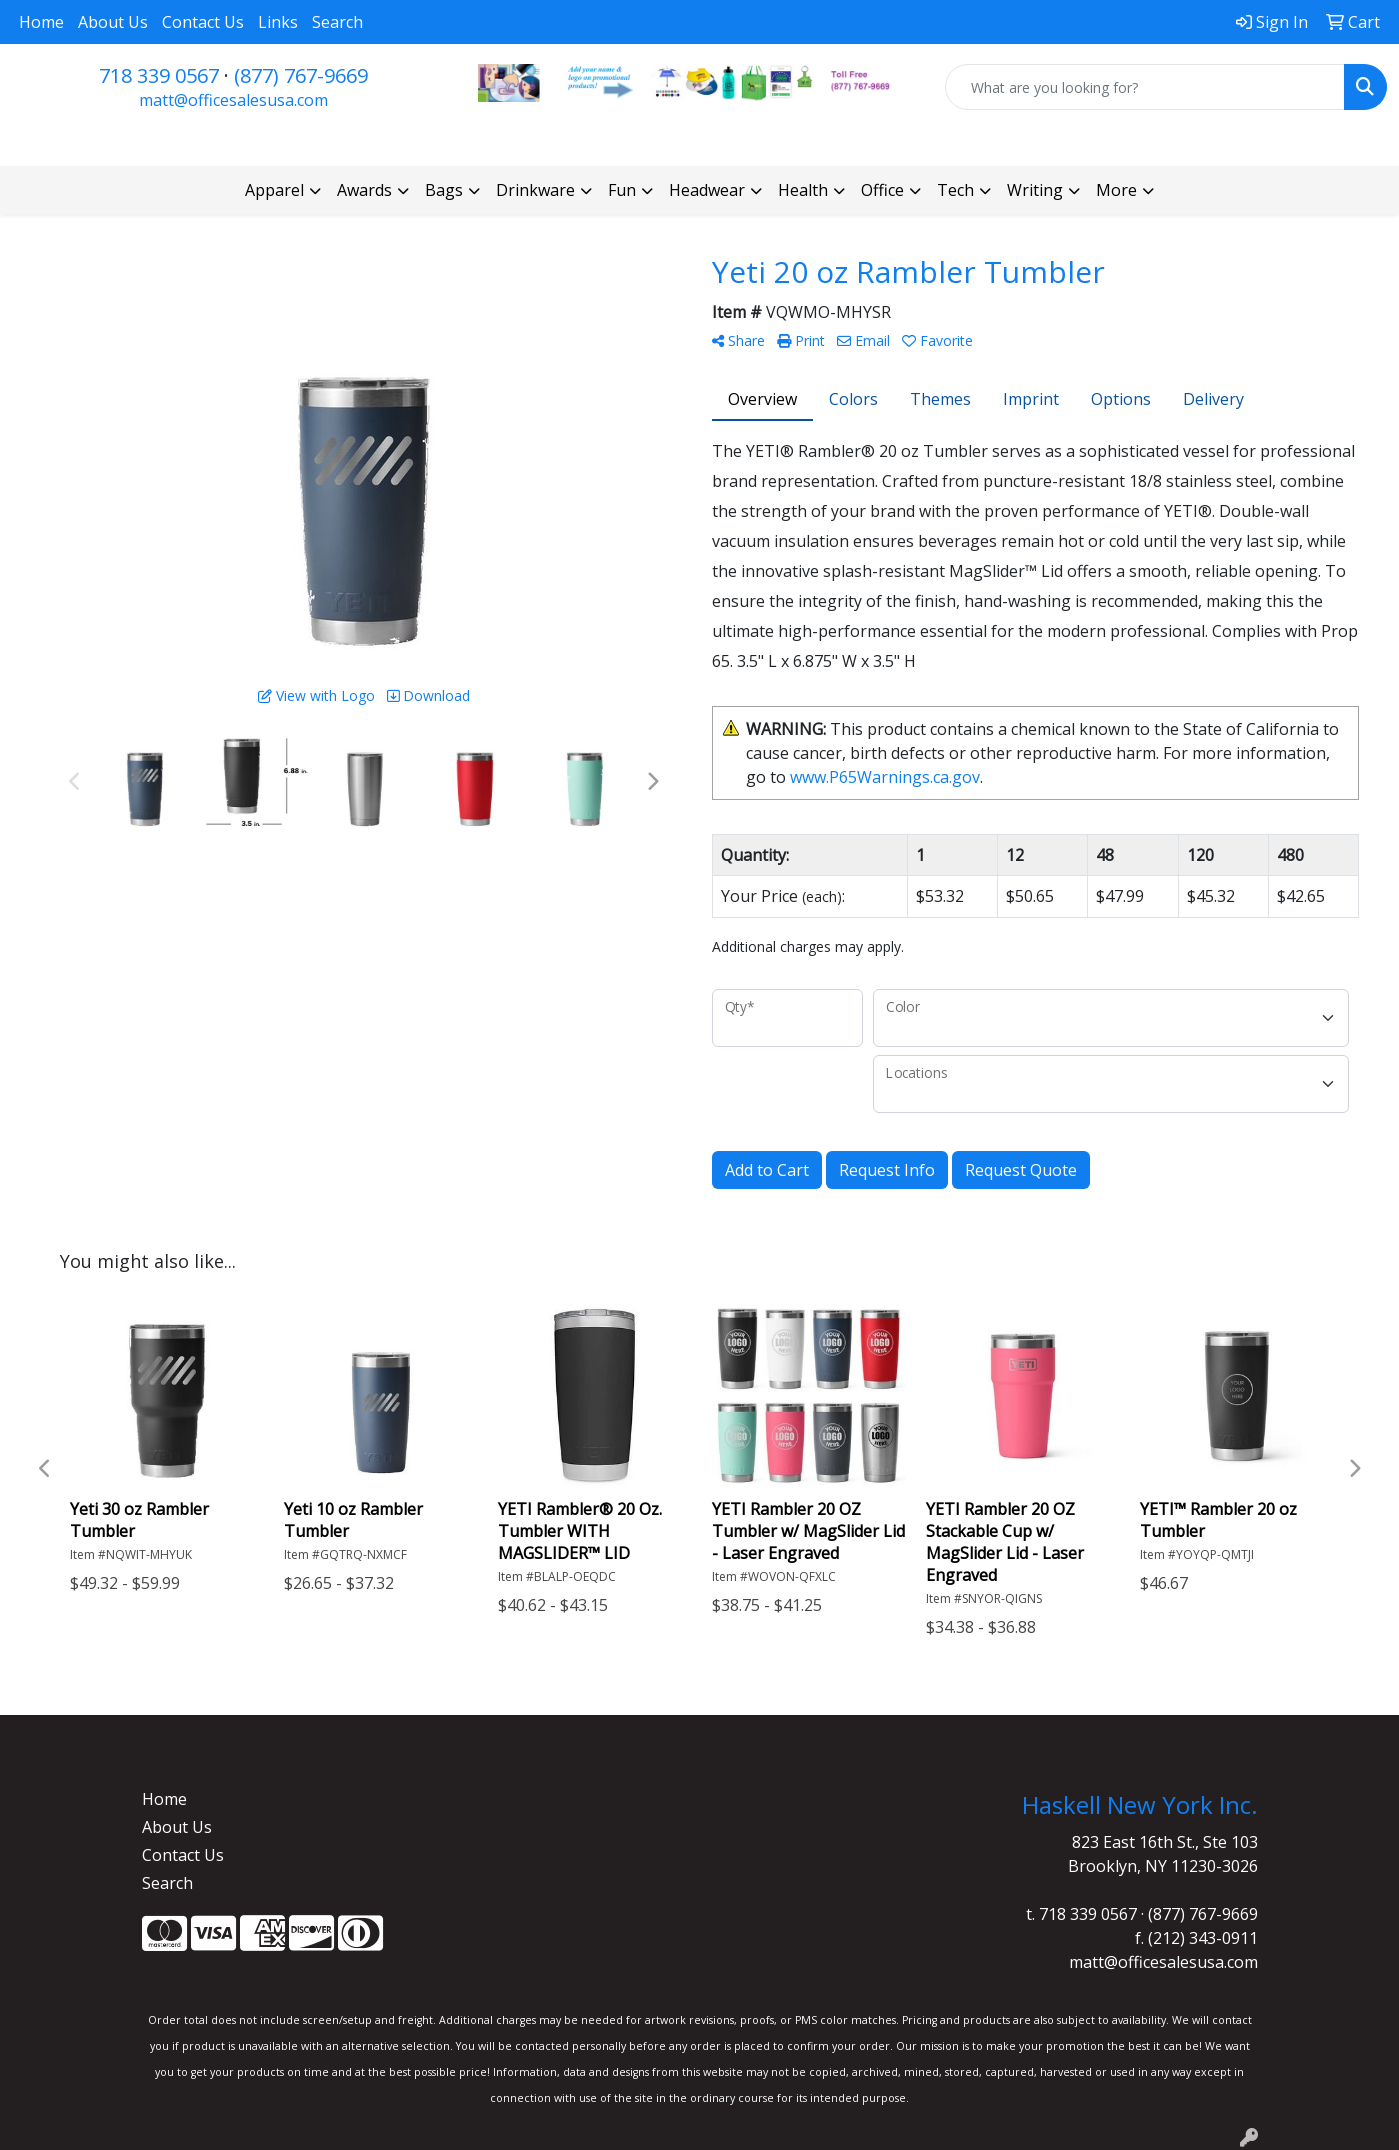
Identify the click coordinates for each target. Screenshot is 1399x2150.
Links (278, 22)
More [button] (1116, 190)
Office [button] (882, 190)
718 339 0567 (159, 75)
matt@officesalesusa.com (233, 100)
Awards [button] (364, 190)
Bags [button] (444, 190)
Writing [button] (1035, 190)
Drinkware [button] (535, 190)
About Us (113, 22)
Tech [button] (955, 190)
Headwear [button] (707, 190)
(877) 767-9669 (301, 75)
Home (41, 22)
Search (337, 22)
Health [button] (803, 190)
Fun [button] (622, 190)
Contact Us (203, 22)
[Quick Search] (1145, 87)
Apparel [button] (274, 190)
